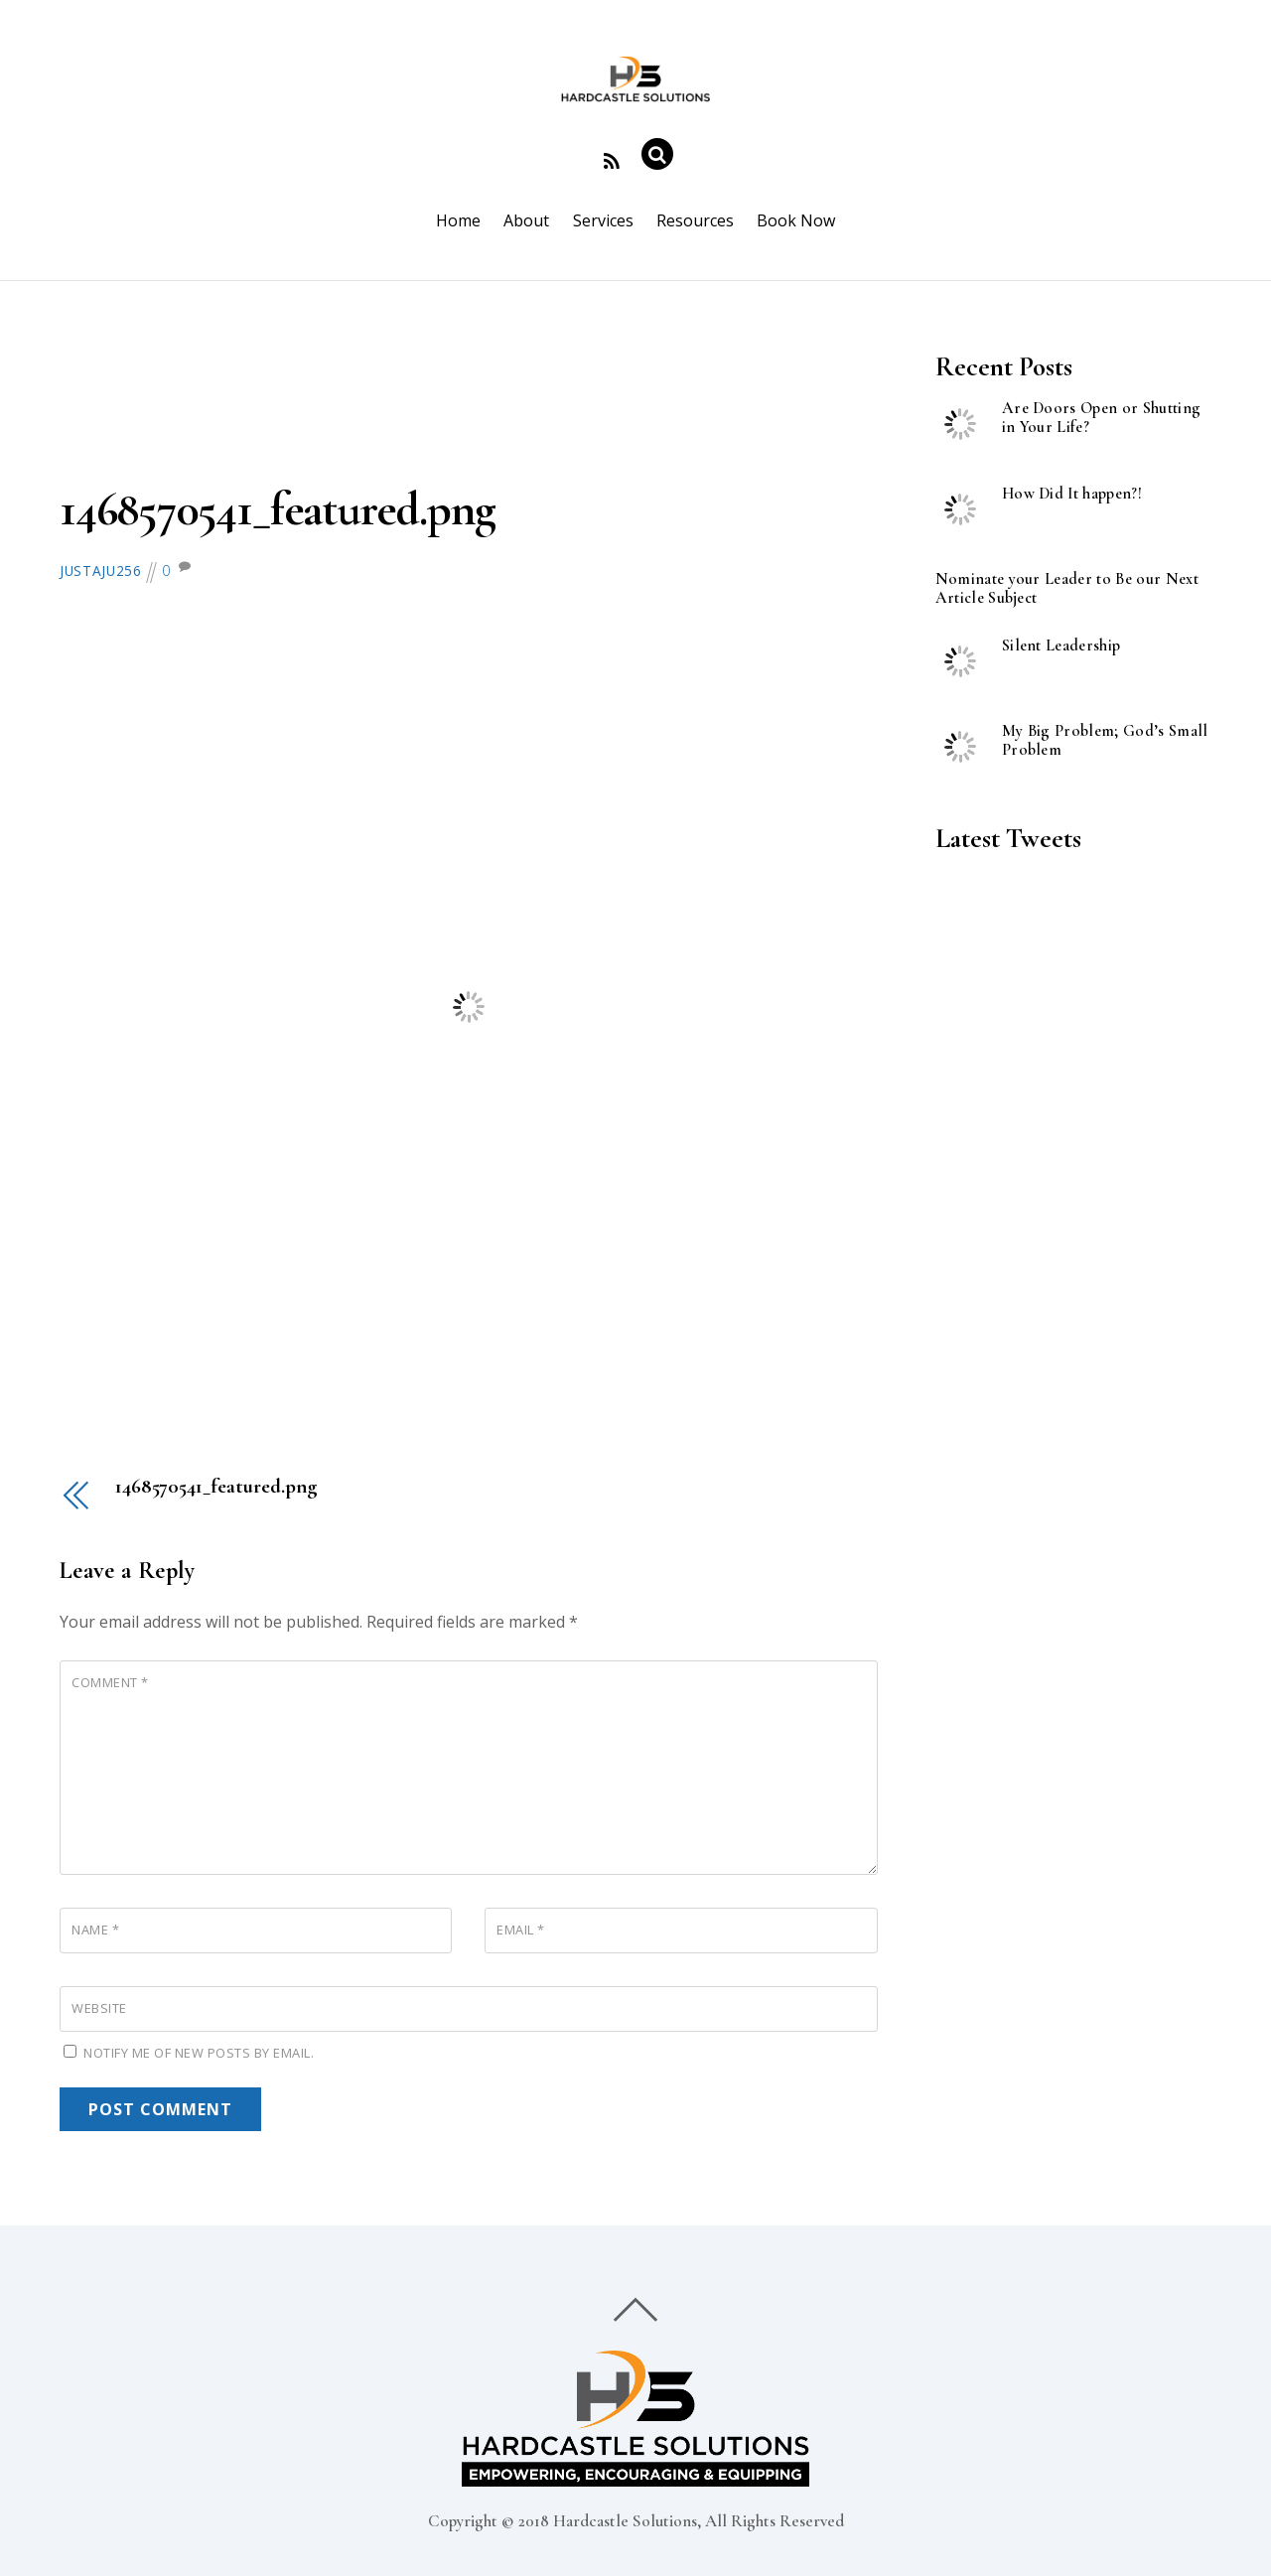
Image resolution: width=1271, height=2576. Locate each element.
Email (520, 1929)
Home (458, 220)
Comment (110, 1682)
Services (603, 220)
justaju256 (101, 570)
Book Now (796, 220)
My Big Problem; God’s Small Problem (1105, 741)
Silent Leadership (1061, 646)
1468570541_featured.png (277, 509)
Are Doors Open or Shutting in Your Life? (1101, 418)
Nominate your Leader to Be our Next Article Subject (1067, 589)
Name (95, 1929)
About (526, 220)
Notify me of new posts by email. (198, 2053)
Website (99, 2008)
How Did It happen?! (1072, 494)
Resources (695, 220)
